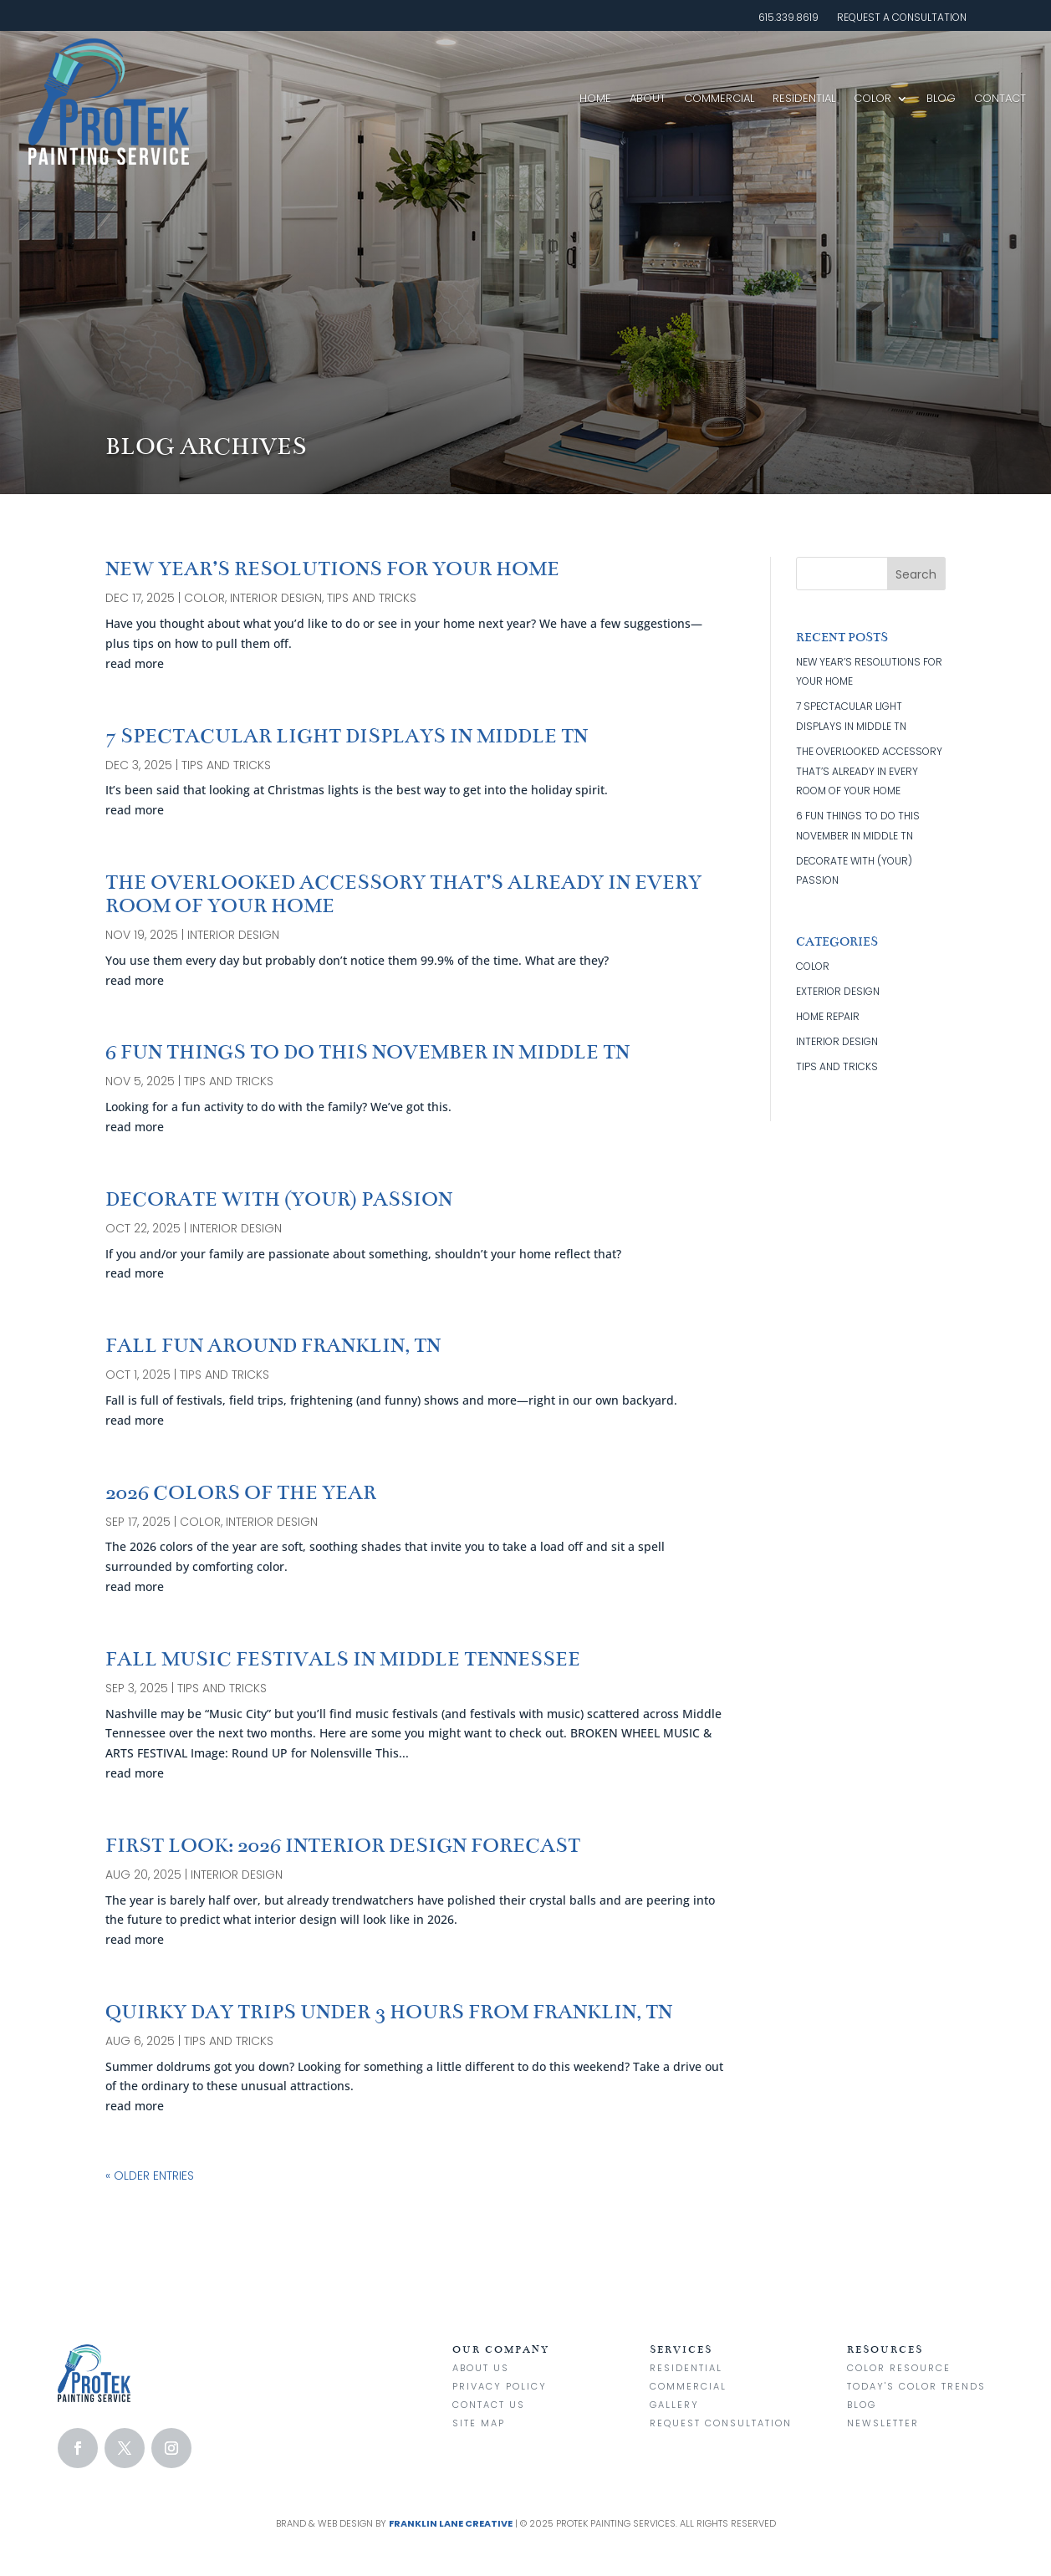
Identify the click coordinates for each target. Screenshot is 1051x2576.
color (204, 597)
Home (595, 98)
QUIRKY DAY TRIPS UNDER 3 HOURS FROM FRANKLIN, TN (388, 2012)
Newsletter (883, 2423)
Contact (1000, 98)
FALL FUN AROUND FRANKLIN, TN (273, 1346)
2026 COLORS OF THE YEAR (240, 1493)
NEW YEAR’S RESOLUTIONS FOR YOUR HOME (332, 569)
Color (872, 98)
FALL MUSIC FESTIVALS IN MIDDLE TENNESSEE (342, 1659)
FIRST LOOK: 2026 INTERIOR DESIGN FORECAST (342, 1846)
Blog (941, 98)
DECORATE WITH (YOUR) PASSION (278, 1199)
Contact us (488, 2404)
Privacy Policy (499, 2386)
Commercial (719, 98)
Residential (804, 98)
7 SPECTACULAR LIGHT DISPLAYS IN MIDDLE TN (346, 736)
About (648, 98)
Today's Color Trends (916, 2386)
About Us (480, 2368)
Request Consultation (721, 2423)
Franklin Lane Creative (451, 2523)
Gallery (674, 2404)
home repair (828, 1016)
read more (134, 663)
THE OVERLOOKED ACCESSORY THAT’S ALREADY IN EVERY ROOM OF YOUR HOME (403, 894)
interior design (276, 597)
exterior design (838, 991)
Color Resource (899, 2368)
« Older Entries (149, 2175)
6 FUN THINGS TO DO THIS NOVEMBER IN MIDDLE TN (367, 1052)
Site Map (478, 2423)
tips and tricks (371, 597)
